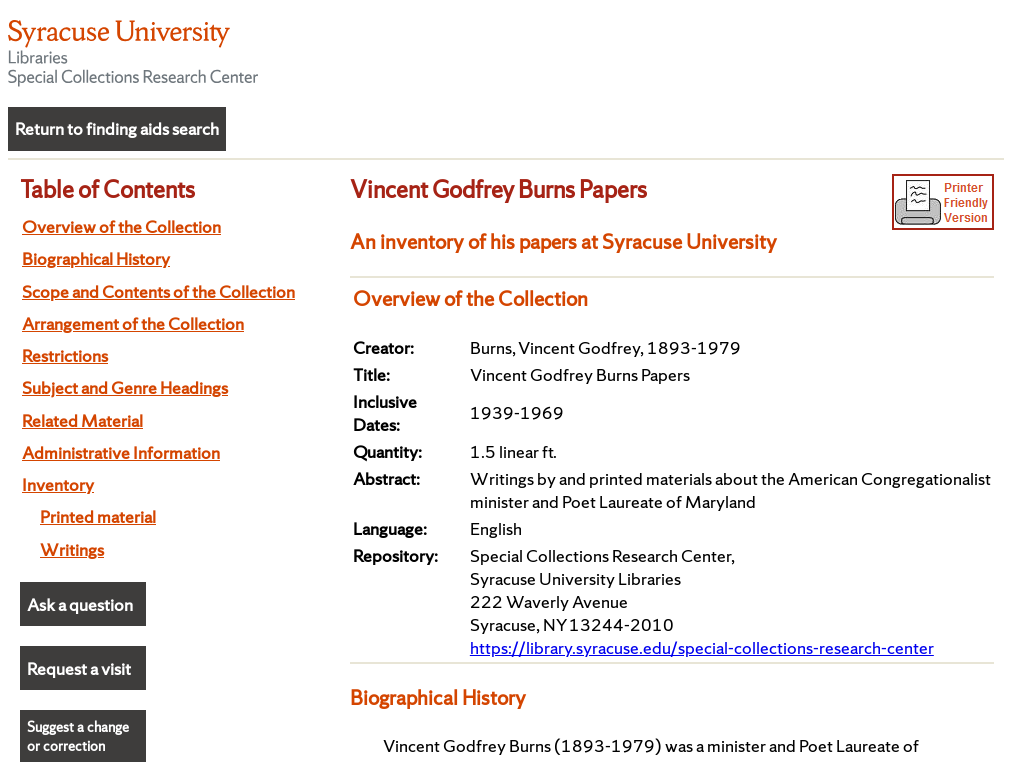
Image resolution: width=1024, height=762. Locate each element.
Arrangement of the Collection (133, 323)
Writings (72, 549)
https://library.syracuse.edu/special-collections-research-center (702, 647)
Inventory (58, 484)
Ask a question (80, 604)
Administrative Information (121, 452)
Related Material (82, 420)
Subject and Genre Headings (125, 387)
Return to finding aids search (117, 128)
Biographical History (96, 258)
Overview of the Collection (121, 226)
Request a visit (79, 668)
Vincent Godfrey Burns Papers (498, 189)
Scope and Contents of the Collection (158, 291)
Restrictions (65, 355)
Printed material (98, 516)
